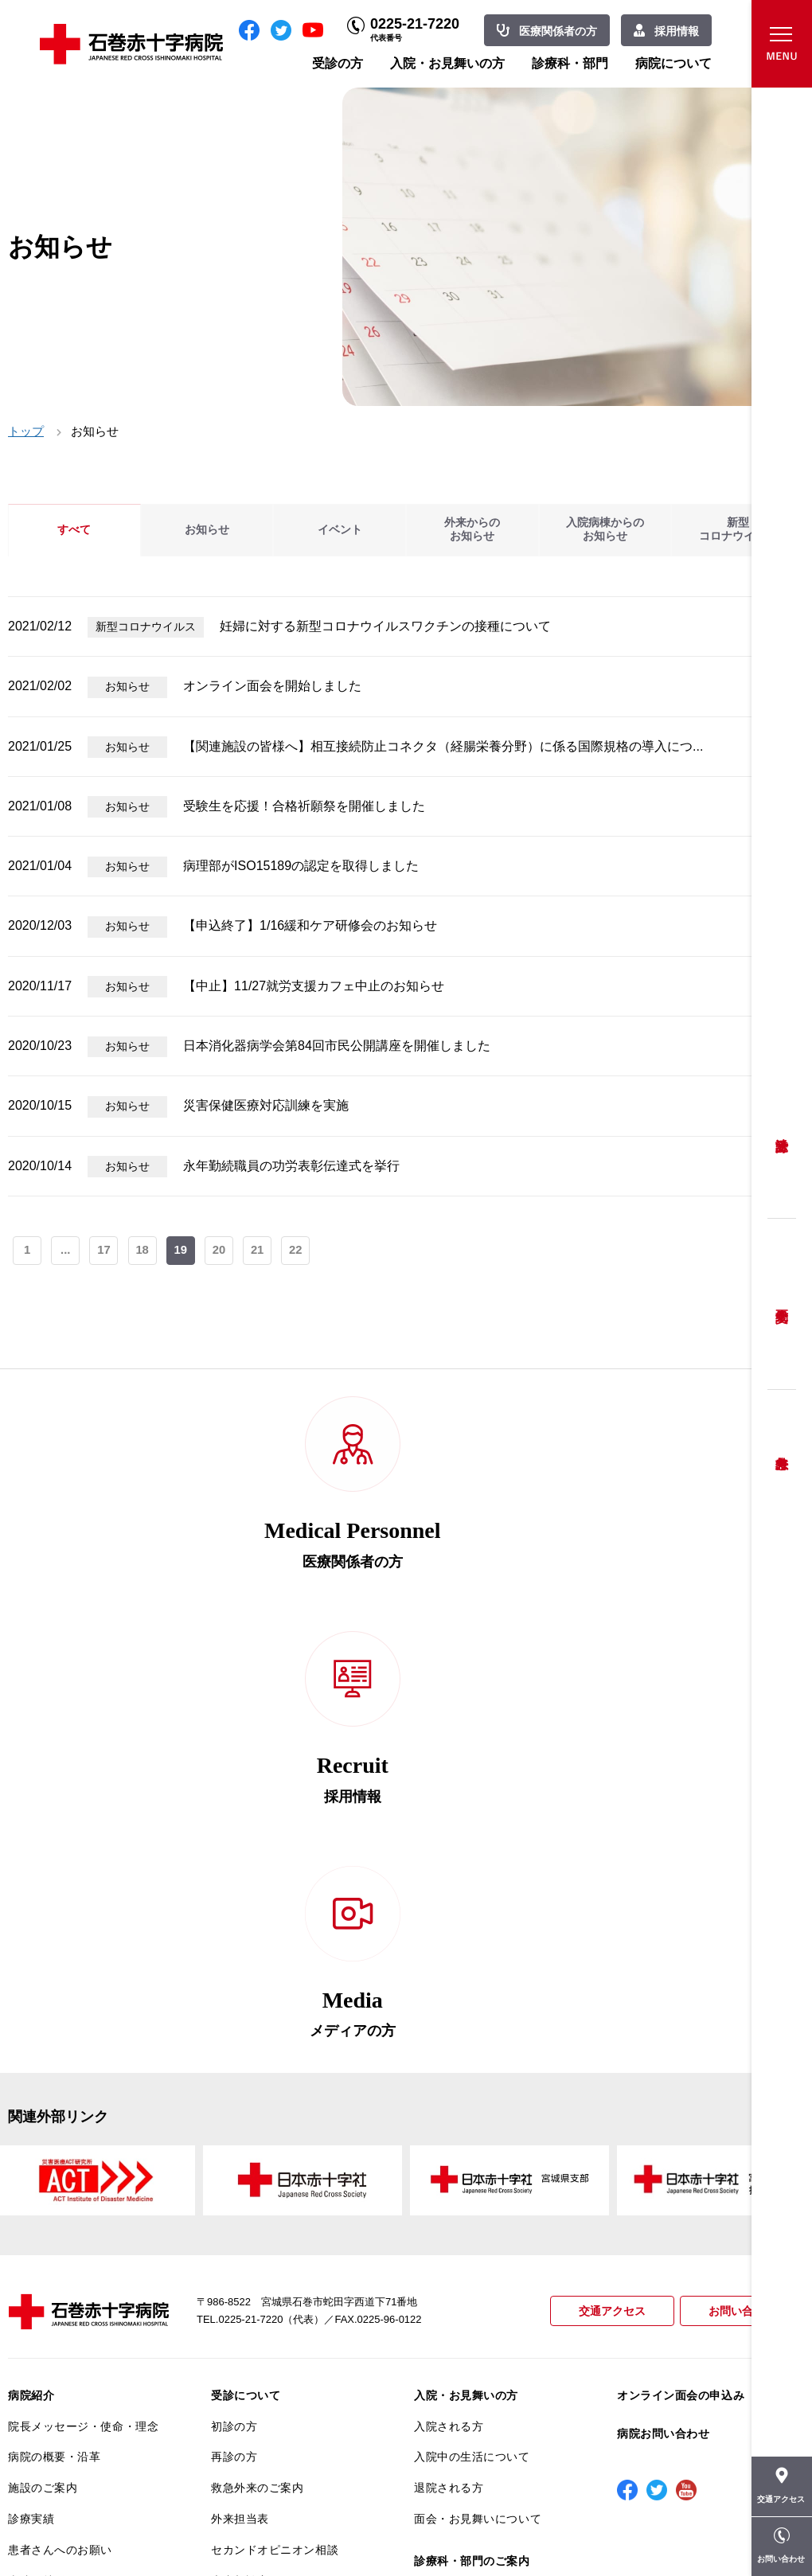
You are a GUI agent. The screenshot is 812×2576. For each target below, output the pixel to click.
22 (300, 1252)
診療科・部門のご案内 (472, 2158)
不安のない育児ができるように (286, 2277)
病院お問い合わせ (663, 2030)
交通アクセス (605, 1908)
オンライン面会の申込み (680, 1992)
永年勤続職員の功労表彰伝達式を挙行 (291, 1166)
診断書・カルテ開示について (286, 2316)
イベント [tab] (339, 530)
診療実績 (31, 2116)
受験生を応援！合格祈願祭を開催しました (304, 806)
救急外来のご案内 (257, 2084)
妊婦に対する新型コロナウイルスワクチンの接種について (385, 626)
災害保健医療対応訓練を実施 (266, 1105)
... (66, 1252)
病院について (673, 63)
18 (144, 1252)
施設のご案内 (42, 2084)
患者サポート (245, 2347)
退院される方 (448, 2084)
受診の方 (337, 63)
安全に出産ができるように (280, 2240)
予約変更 (781, 1304)
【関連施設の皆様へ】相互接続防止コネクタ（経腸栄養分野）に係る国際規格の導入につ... (443, 746)
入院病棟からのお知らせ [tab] (605, 529)
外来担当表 (240, 2116)
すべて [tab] (74, 530)
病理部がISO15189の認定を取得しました (301, 865)
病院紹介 (31, 1992)
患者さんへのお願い (60, 2147)
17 (105, 1252)
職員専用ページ (752, 2528)
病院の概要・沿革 (54, 2053)
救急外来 (781, 1443)
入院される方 (448, 2023)
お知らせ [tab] (207, 530)
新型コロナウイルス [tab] (738, 529)
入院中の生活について (472, 2053)
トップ (26, 431)
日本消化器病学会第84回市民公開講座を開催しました (336, 1045)
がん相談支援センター (66, 2405)
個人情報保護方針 (54, 2240)
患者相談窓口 (245, 2178)
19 (183, 1252)
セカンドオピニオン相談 (274, 2147)
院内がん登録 (42, 2374)
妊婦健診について (257, 2209)
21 (261, 1252)
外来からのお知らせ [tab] (472, 529)
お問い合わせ (739, 1908)
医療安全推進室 (48, 2301)
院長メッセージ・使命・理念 (83, 2023)
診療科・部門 (570, 63)
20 (222, 1252)
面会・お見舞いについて (477, 2116)
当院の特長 (37, 2178)
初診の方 (234, 2023)
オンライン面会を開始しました (272, 686)
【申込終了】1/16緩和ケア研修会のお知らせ (310, 925)
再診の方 (234, 2053)
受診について (245, 1992)
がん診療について (54, 2343)
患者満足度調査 (48, 2270)
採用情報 (676, 31)
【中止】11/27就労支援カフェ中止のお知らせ (313, 986)
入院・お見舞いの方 (447, 63)
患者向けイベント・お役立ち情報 (83, 2444)
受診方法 (781, 1133)
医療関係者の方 (558, 31)
